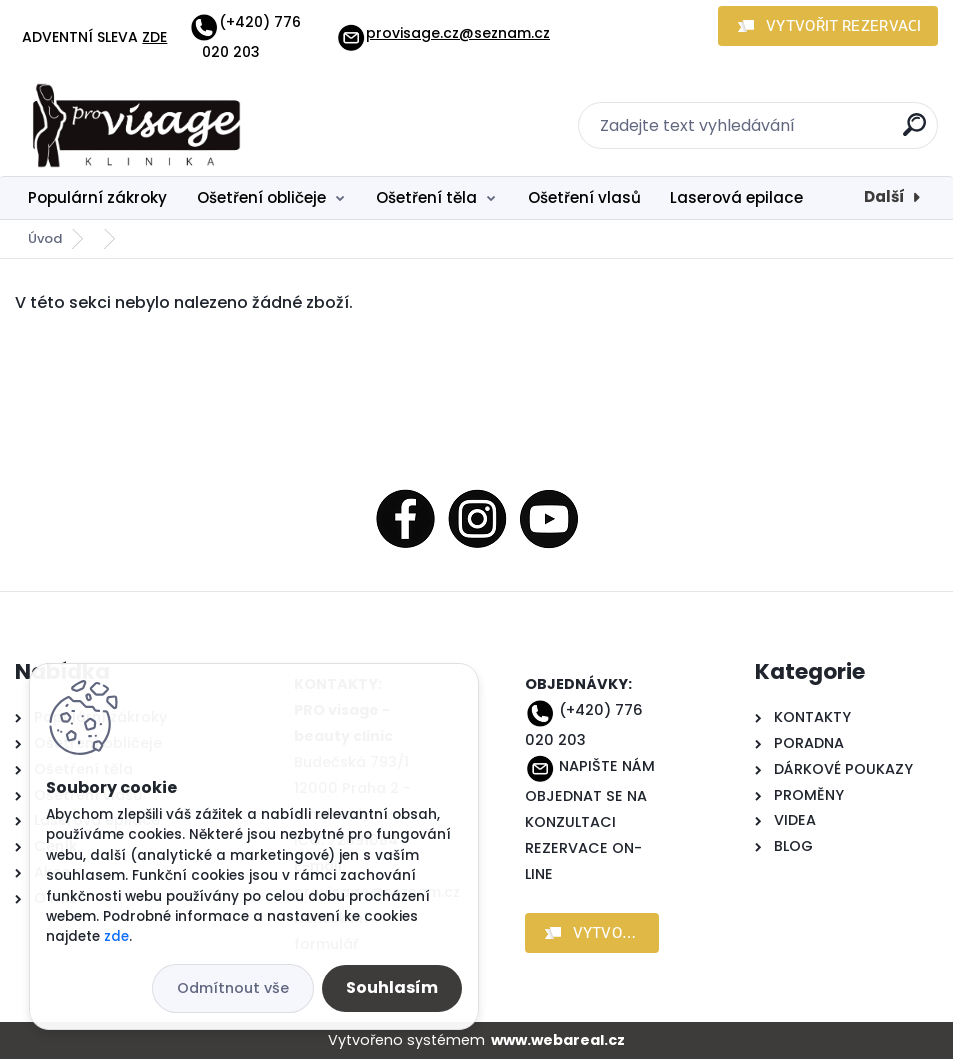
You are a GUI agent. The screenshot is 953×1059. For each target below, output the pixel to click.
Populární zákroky (97, 197)
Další (884, 196)
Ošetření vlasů (584, 197)
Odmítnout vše (233, 988)
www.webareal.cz (558, 1040)
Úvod (45, 238)
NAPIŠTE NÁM (607, 766)
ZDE (154, 37)
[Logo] (137, 126)
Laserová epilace (736, 197)
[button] (828, 26)
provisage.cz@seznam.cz (443, 33)
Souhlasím (392, 987)
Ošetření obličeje (261, 197)
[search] (914, 132)
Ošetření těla (426, 197)
